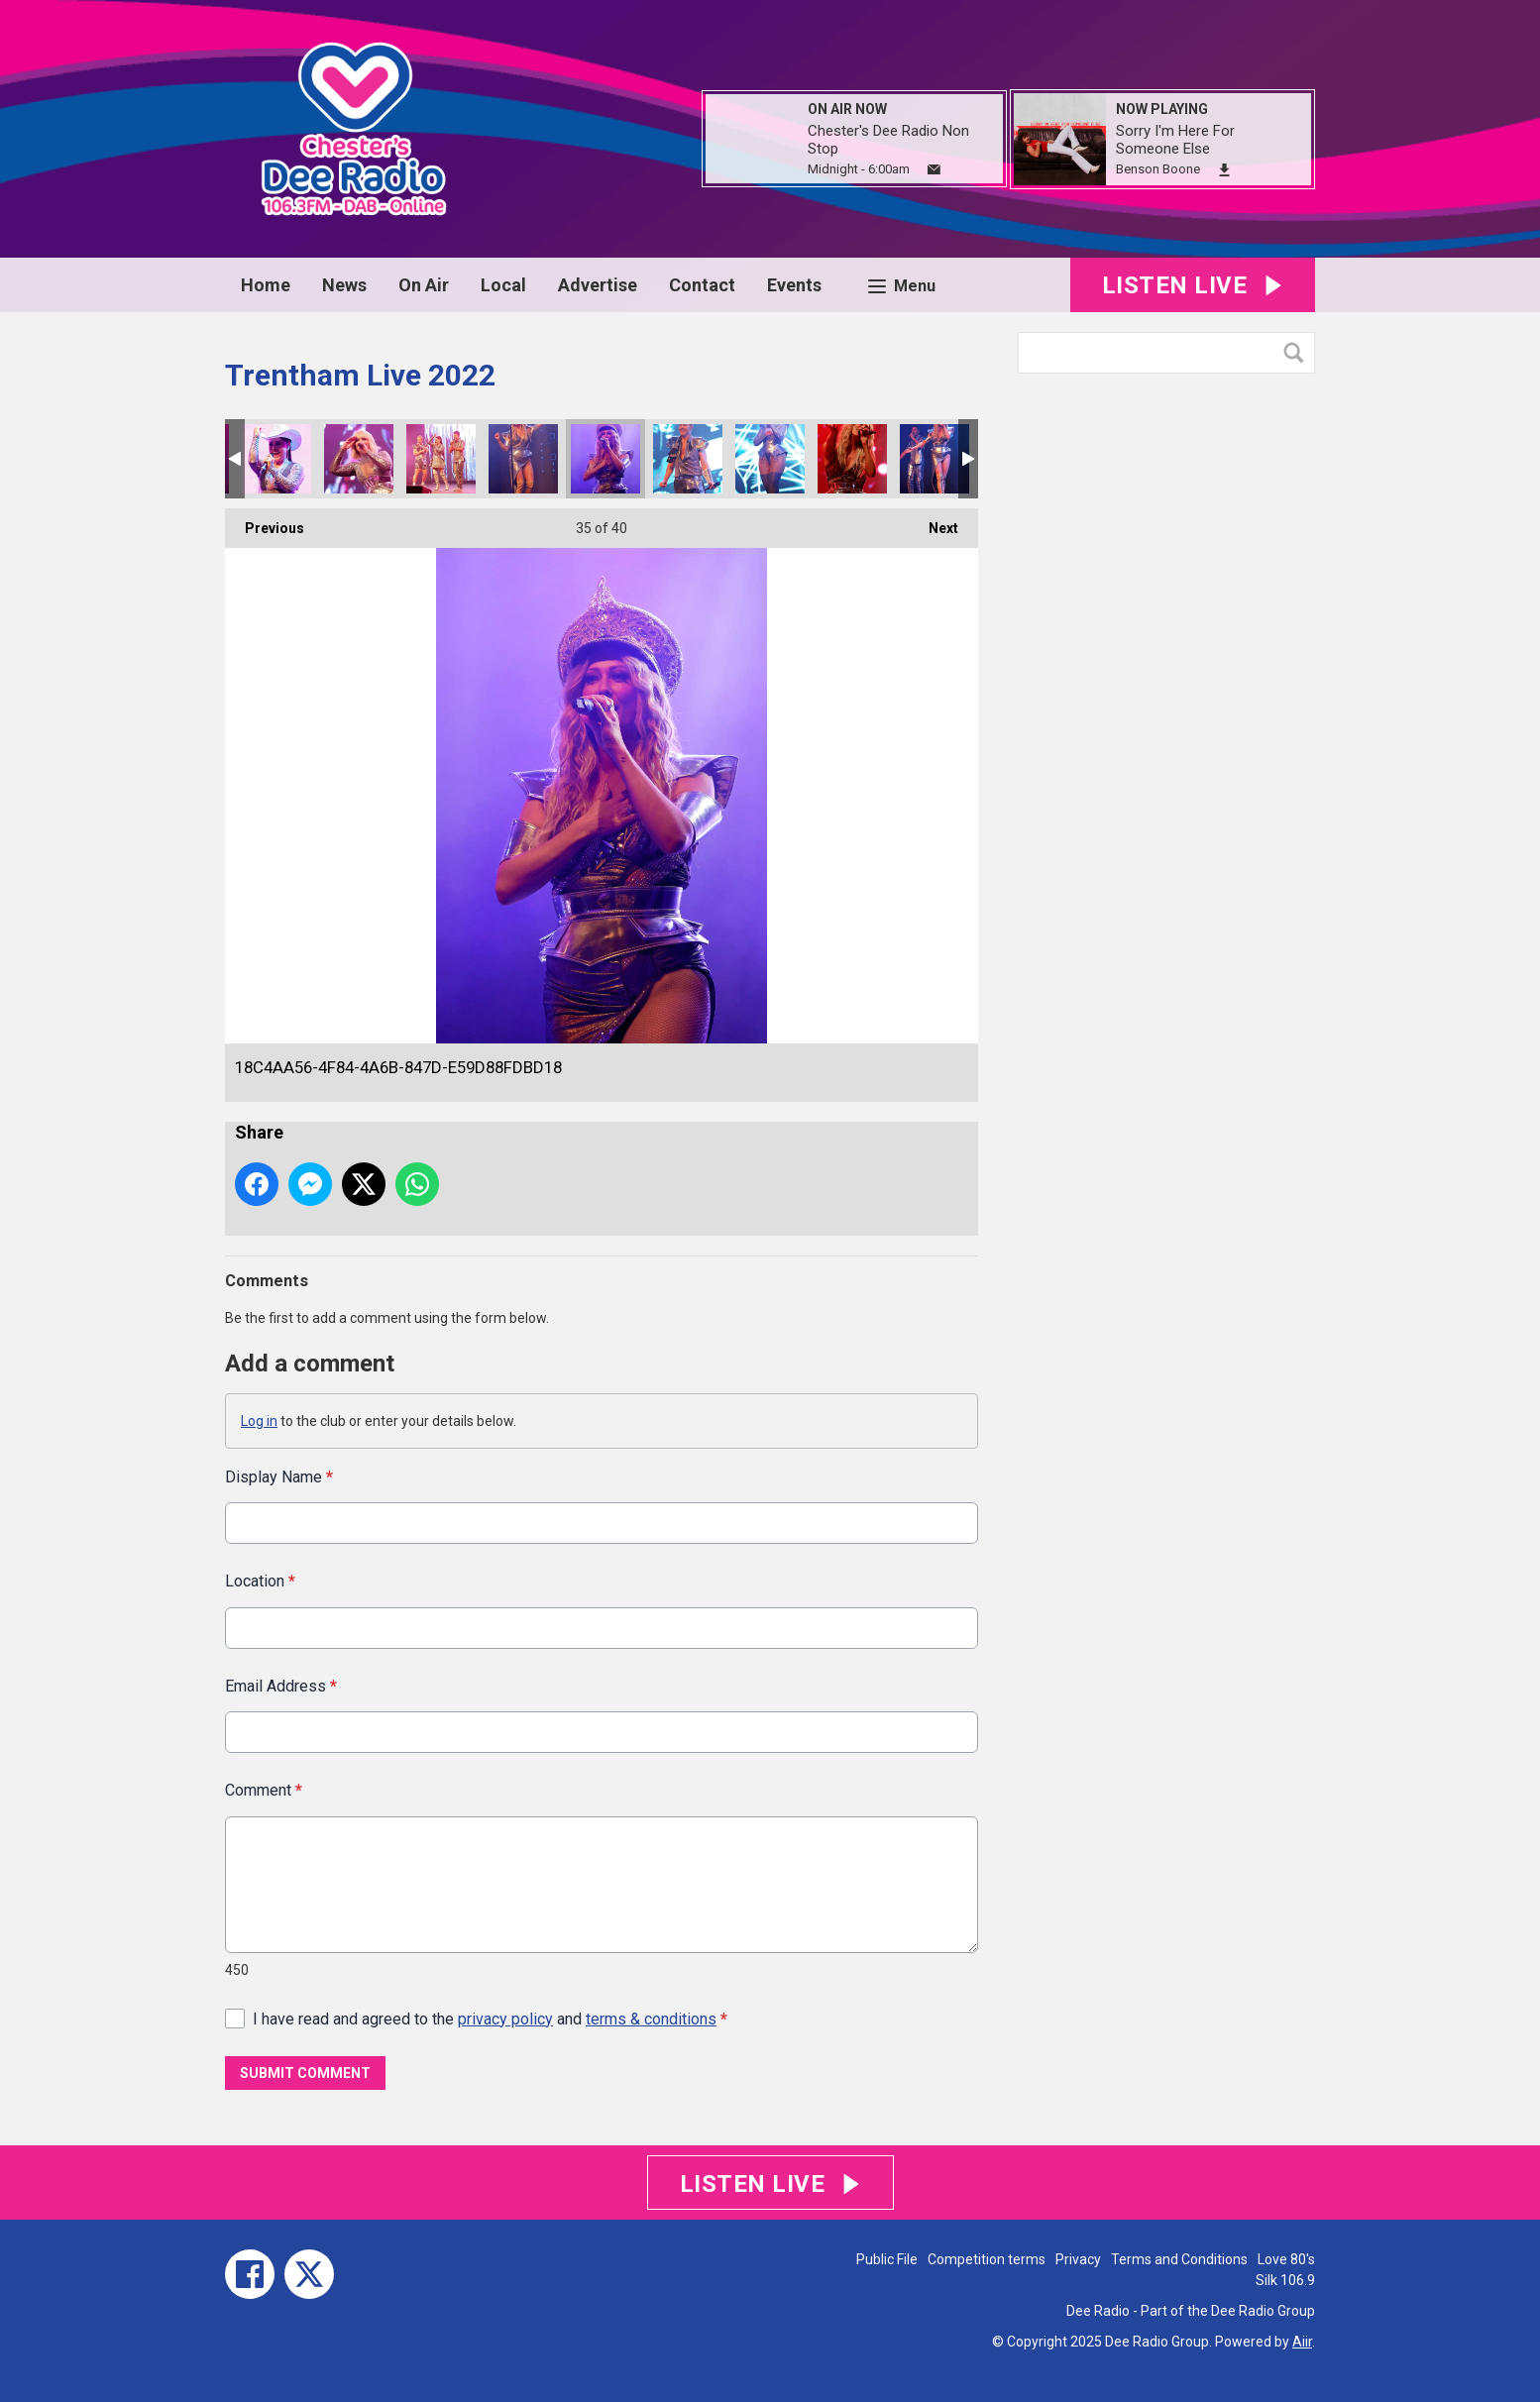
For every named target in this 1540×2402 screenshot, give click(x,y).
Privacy (1078, 2259)
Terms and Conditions (1179, 2259)
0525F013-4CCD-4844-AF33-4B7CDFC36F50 (358, 458)
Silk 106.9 (1285, 2280)
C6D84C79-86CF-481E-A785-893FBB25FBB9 (934, 458)
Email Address (281, 1685)
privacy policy (505, 2018)
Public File (887, 2259)
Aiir (1302, 2341)
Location (260, 1581)
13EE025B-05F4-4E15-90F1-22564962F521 (770, 458)
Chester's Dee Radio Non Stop (888, 140)
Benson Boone (1158, 169)
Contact (702, 284)
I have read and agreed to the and (490, 2018)
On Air (423, 284)
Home (265, 284)
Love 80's (1286, 2259)
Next (933, 522)
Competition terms (986, 2259)
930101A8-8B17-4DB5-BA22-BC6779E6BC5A (441, 458)
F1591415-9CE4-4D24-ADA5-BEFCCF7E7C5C (276, 458)
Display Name (279, 1477)
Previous (264, 522)
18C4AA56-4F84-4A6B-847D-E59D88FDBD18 (605, 458)
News (344, 284)
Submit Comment (305, 2073)
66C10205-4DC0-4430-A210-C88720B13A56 (687, 458)
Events (794, 284)
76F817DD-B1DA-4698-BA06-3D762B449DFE (852, 458)
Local (503, 284)
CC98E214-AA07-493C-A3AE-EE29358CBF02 (523, 458)
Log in (259, 1421)
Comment (263, 1790)
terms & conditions (651, 2018)
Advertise (597, 284)
